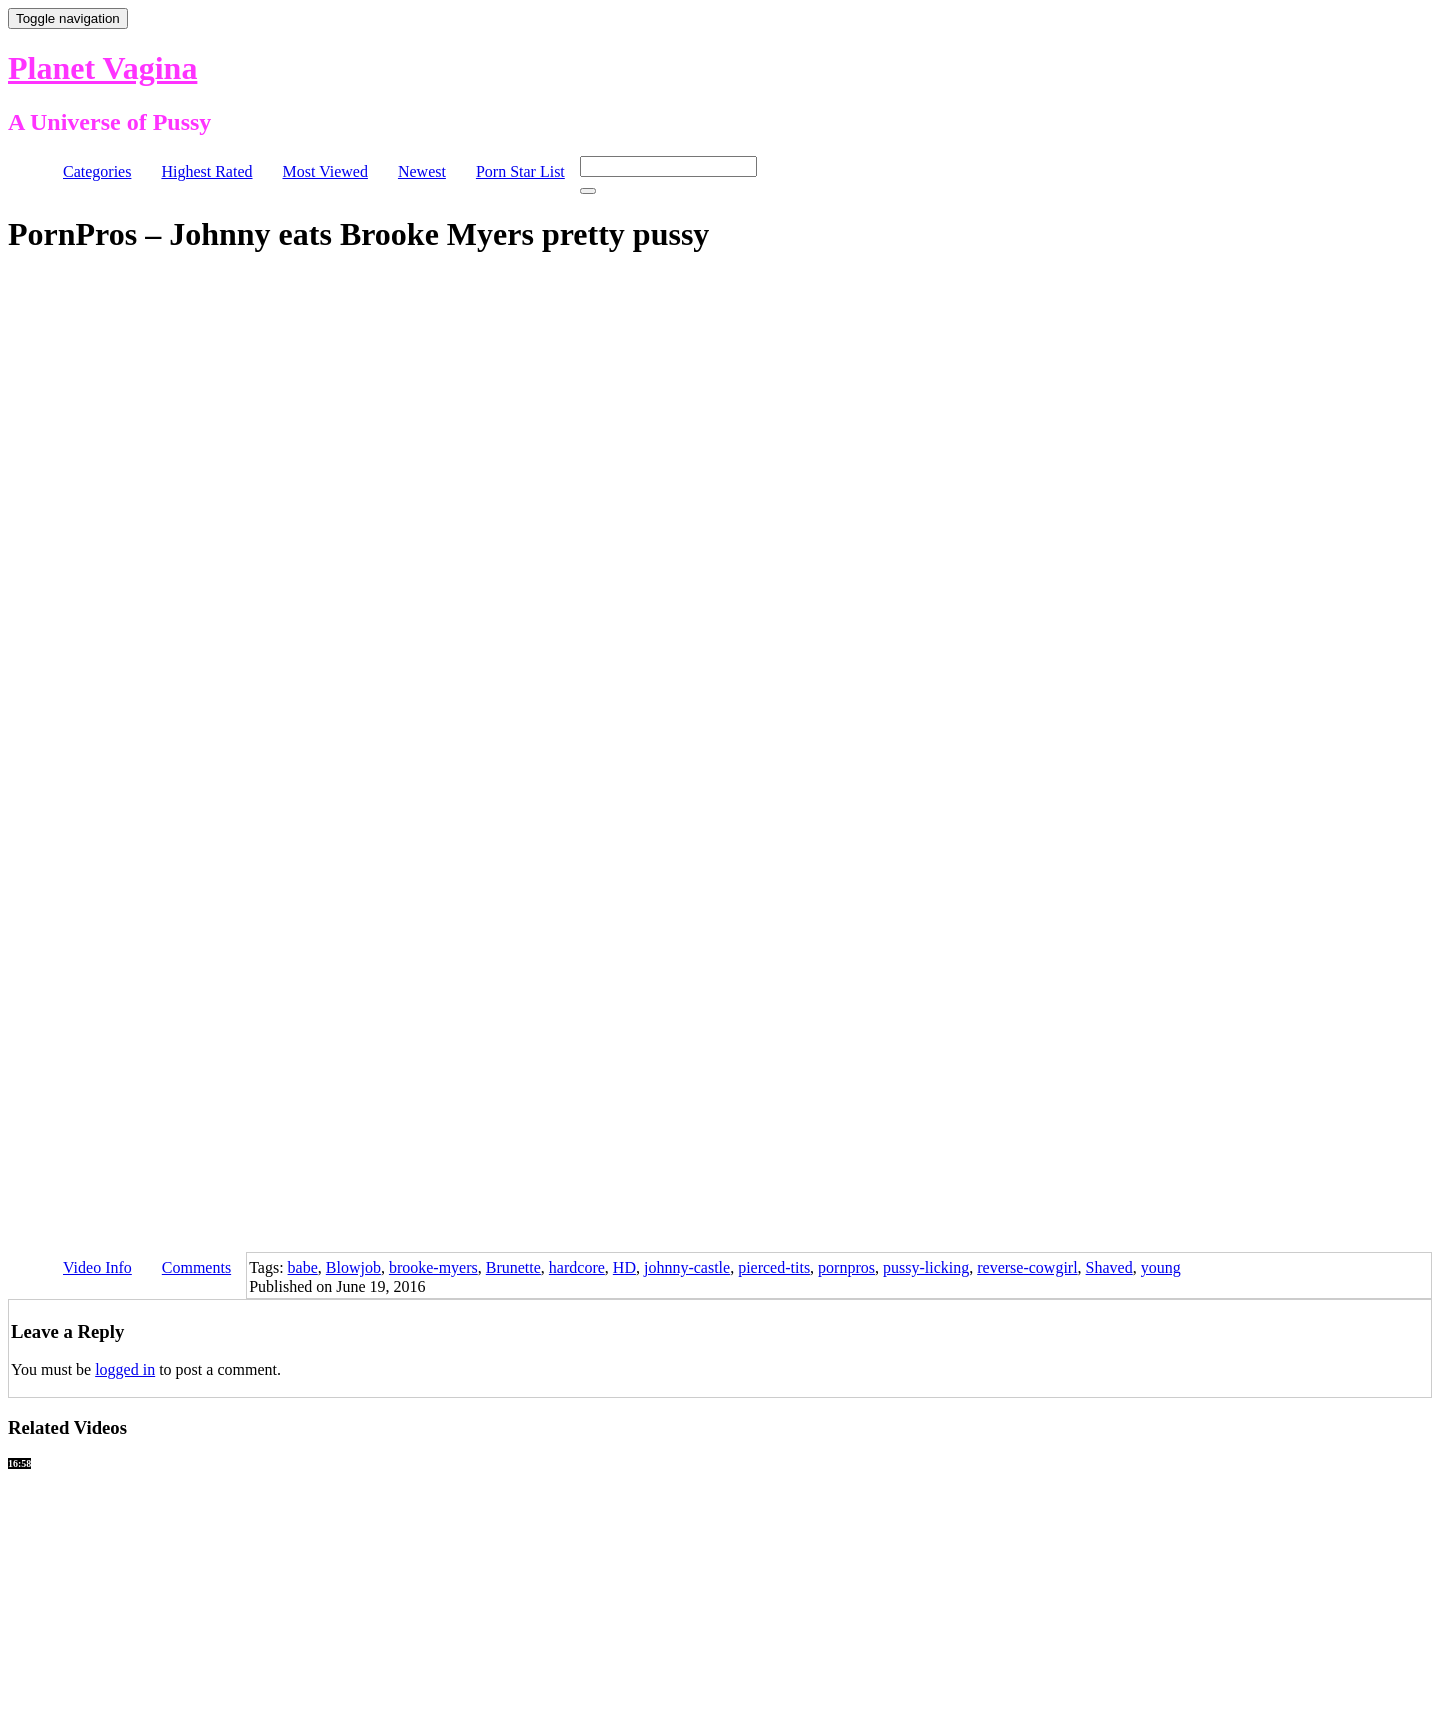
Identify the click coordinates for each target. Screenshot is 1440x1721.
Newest (422, 171)
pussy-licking (926, 1267)
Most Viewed (325, 171)
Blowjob (353, 1267)
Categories (97, 171)
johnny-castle (687, 1267)
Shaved (1109, 1267)
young (1161, 1267)
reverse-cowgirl (1027, 1267)
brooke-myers (433, 1267)
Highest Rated (206, 171)
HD (624, 1267)
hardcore (577, 1267)
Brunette (513, 1267)
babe (303, 1267)
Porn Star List (520, 171)
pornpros (846, 1267)
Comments (196, 1267)
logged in (125, 1369)
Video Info (97, 1267)
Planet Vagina (102, 68)
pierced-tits (774, 1267)
